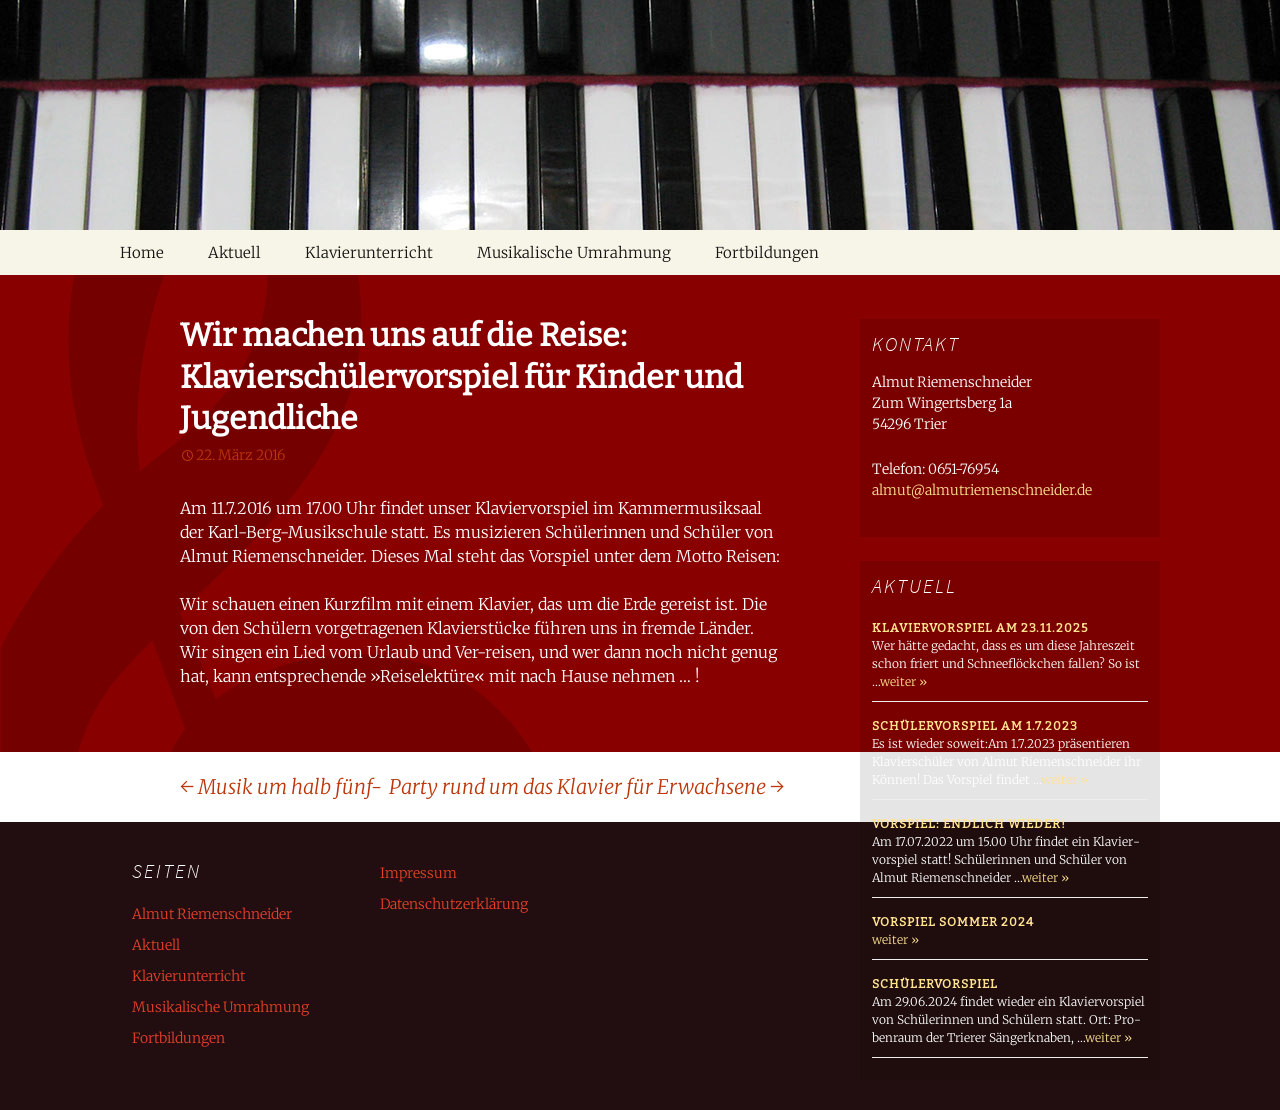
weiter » (903, 681)
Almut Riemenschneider (212, 914)
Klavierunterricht (369, 252)
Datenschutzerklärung (454, 904)
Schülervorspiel (935, 984)
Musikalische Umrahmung (574, 252)
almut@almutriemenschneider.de (982, 490)
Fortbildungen (767, 252)
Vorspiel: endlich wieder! (969, 824)
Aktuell (234, 252)
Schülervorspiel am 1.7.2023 (975, 726)
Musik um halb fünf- (281, 786)
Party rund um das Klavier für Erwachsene (586, 786)
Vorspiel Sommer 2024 (953, 922)
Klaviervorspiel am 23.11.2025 (980, 628)
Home (142, 252)
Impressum (418, 873)
